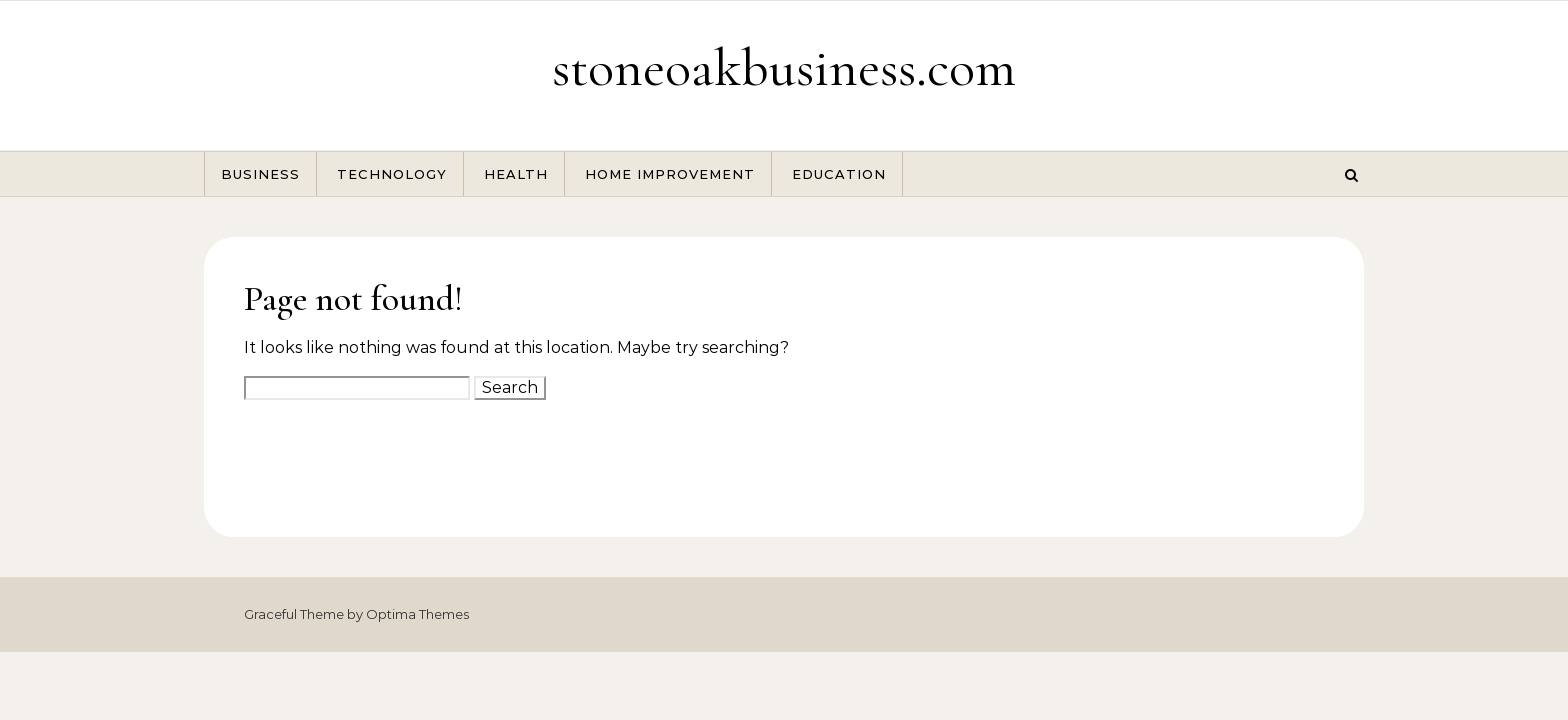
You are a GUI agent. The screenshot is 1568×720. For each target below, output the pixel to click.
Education (839, 174)
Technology (392, 174)
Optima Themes (417, 614)
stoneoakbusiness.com (784, 67)
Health (516, 174)
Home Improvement (670, 174)
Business (260, 174)
